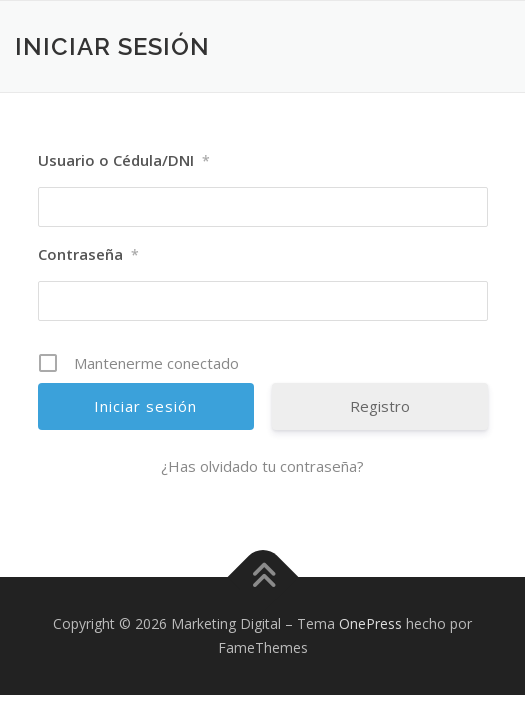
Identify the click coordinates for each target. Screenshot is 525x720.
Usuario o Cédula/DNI (124, 161)
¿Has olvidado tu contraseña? (262, 466)
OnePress (370, 623)
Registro (380, 406)
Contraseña (88, 255)
